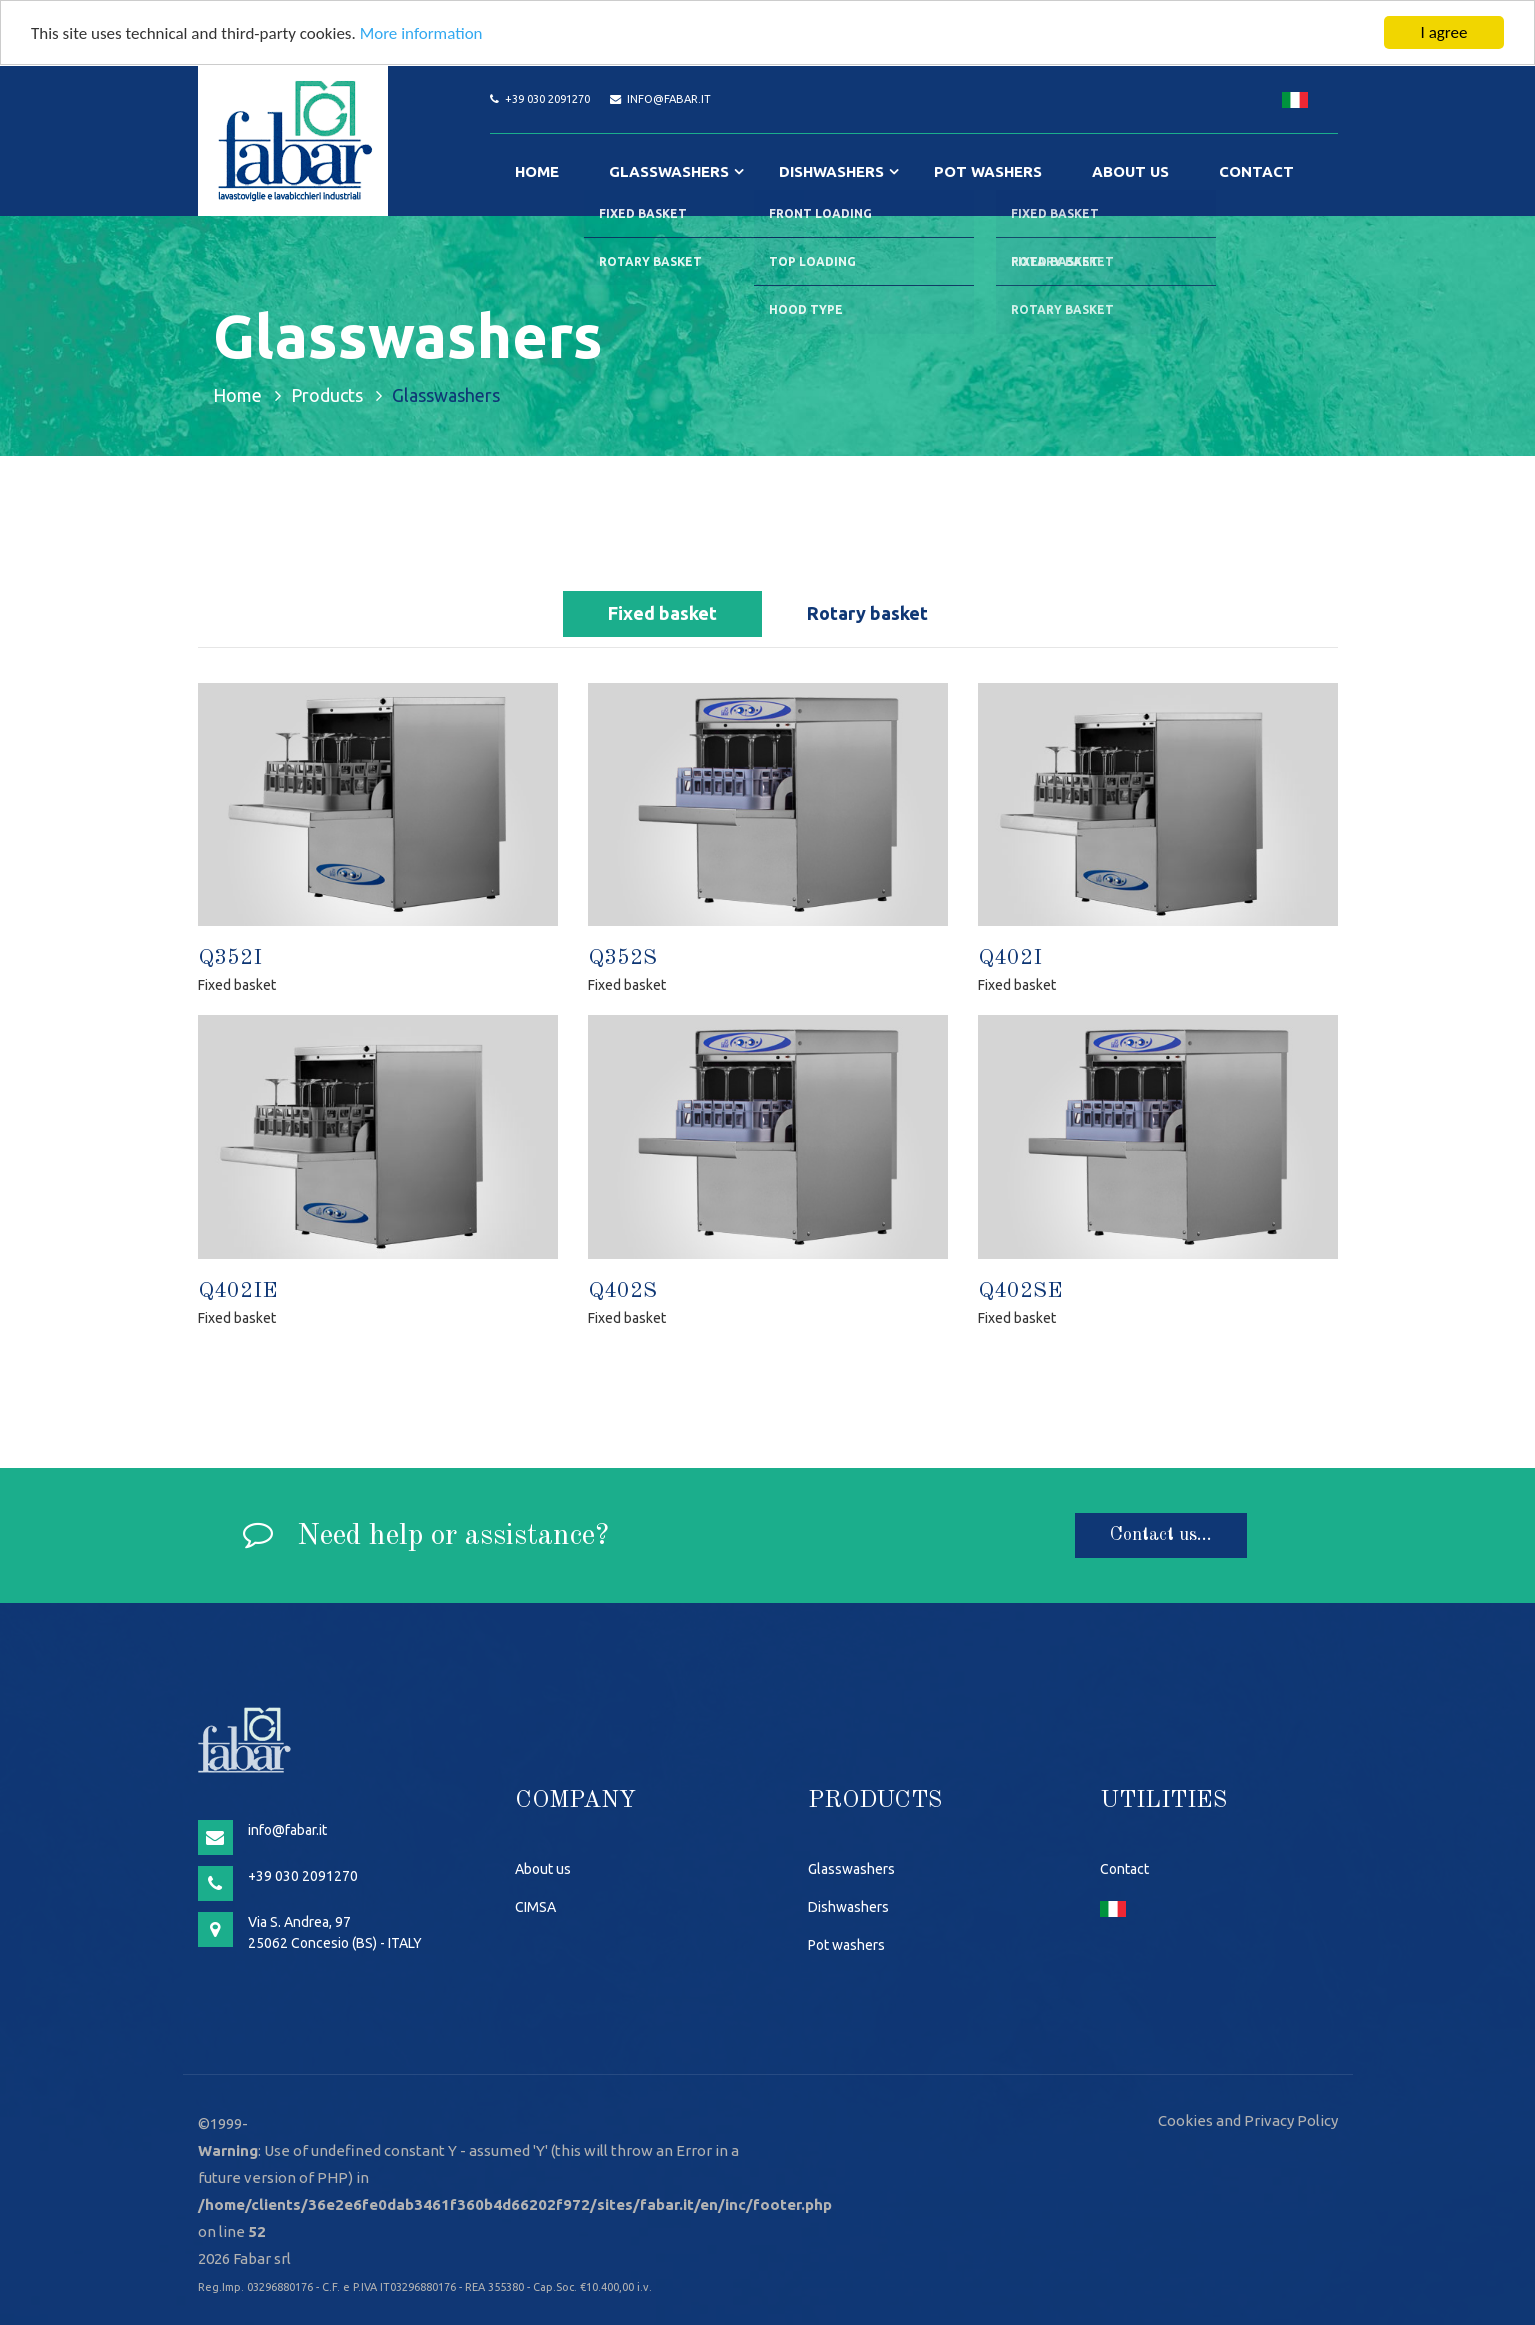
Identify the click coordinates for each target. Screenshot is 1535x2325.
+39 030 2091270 (547, 99)
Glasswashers (669, 171)
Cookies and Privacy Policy (1248, 2120)
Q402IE (238, 1291)
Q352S (622, 958)
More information (421, 33)
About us (1130, 171)
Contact (1256, 171)
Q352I (230, 958)
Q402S (622, 1291)
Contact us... (1161, 1535)
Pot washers (988, 171)
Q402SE (1020, 1291)
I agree (1444, 32)
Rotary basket (867, 613)
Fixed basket (662, 613)
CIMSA (535, 1907)
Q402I (1010, 958)
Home (537, 171)
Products (327, 395)
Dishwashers (831, 171)
